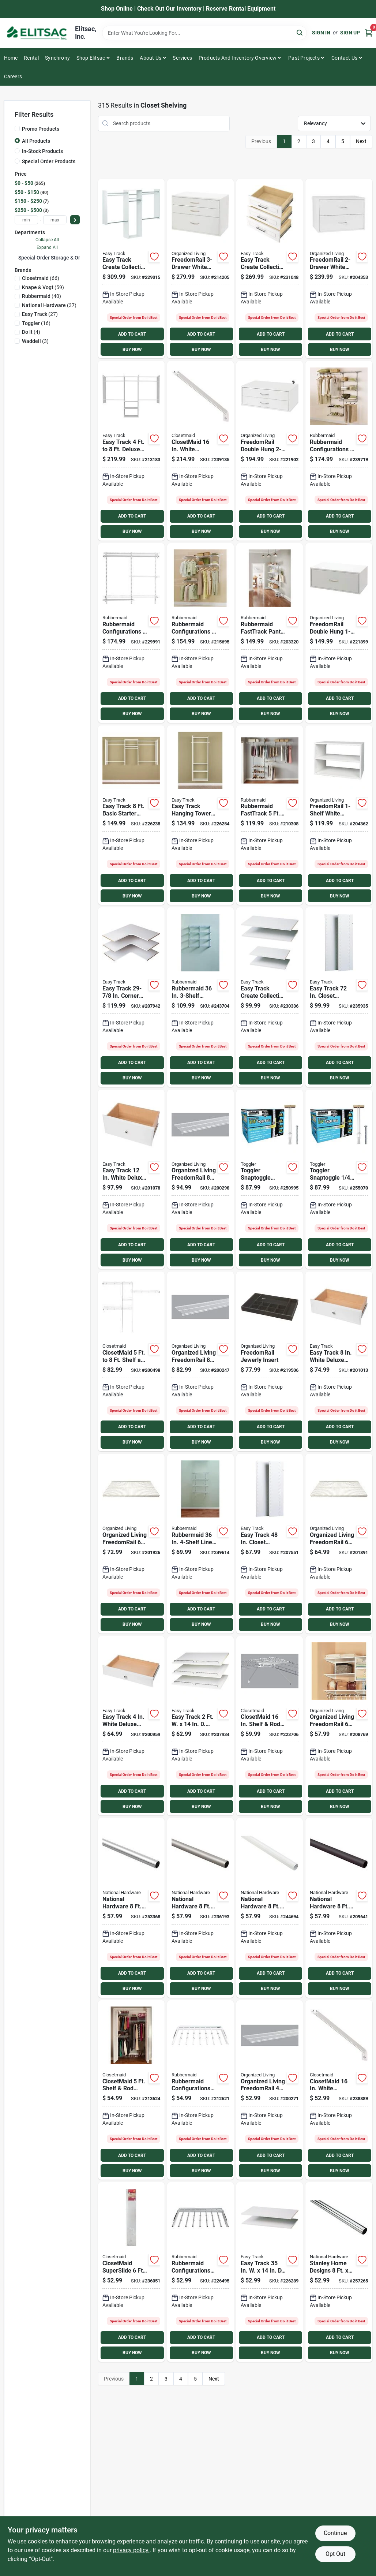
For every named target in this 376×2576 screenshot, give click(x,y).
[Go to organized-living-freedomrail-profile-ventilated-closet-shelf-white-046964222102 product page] (269, 2090)
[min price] (26, 219)
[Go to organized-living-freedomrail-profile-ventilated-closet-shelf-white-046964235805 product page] (131, 1544)
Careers (13, 76)
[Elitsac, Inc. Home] (37, 33)
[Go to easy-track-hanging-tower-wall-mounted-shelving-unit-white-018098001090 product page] (200, 815)
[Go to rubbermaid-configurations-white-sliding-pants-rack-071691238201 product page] (200, 2090)
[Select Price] (75, 219)
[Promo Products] (17, 128)
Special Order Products (48, 161)
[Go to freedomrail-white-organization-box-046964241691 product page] (338, 269)
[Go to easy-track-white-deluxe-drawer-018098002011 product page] (338, 1361)
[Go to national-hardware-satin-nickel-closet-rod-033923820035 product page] (200, 1908)
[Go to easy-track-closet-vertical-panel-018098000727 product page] (338, 997)
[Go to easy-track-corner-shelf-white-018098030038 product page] (131, 997)
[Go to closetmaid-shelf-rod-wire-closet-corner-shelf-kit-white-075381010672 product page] (269, 1726)
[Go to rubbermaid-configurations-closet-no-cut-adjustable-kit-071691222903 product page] (338, 451)
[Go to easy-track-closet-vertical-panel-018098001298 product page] (269, 1544)
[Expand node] (16, 257)
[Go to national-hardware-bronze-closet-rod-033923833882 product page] (338, 1908)
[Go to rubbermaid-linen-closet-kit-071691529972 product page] (200, 1544)
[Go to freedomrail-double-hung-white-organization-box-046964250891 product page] (338, 633)
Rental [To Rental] (31, 58)
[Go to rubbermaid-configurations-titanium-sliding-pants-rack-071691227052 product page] (200, 2272)
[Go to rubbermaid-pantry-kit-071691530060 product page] (200, 997)
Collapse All (47, 239)
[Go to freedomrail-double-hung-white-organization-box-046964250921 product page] (269, 451)
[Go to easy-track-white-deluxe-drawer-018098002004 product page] (131, 1726)
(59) (43, 287)
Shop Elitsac (90, 58)
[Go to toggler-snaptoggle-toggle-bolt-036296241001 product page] (269, 1179)
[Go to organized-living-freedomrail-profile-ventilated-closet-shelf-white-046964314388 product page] (200, 1361)
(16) (36, 323)
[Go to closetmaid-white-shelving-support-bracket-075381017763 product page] (338, 2090)
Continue (335, 2533)
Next (361, 141)
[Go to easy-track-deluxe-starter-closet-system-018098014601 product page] (131, 451)
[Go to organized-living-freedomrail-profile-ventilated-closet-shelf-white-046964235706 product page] (338, 1544)
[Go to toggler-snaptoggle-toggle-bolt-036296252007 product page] (338, 1179)
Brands (124, 58)
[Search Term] (204, 33)
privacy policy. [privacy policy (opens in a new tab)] (131, 2550)
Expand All (47, 247)
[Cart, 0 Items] (368, 33)
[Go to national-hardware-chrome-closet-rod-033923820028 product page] (131, 1908)
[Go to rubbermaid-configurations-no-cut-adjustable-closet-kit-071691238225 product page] (131, 633)
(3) (35, 341)
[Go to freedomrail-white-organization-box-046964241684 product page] (338, 815)
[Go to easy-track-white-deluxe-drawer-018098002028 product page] (131, 1179)
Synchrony (57, 58)
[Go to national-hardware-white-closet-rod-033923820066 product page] (269, 1908)
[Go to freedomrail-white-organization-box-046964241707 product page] (200, 269)
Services (182, 58)
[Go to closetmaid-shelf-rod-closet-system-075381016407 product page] (131, 2090)
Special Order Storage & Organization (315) (68, 258)
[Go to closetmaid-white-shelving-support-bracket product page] (200, 451)
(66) (40, 278)
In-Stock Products (42, 151)
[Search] (300, 32)
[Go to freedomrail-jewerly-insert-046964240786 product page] (269, 1361)
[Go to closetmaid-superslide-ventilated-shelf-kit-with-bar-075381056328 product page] (131, 2272)
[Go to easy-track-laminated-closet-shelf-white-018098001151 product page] (269, 2272)
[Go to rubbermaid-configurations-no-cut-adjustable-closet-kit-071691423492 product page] (200, 633)
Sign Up (350, 33)
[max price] (55, 219)
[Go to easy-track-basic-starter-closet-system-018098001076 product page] (131, 815)
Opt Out (335, 2553)
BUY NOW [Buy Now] (132, 349)
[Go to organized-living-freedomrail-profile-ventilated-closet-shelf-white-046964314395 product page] (200, 1179)
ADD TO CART (132, 334)
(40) (41, 296)
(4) (31, 332)
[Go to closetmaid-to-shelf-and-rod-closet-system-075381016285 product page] (131, 1361)
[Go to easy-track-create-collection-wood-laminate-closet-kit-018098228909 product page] (131, 269)
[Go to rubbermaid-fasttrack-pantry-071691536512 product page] (269, 633)
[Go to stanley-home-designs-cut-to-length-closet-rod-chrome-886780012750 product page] (338, 2272)
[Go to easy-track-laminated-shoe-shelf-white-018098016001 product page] (200, 1726)
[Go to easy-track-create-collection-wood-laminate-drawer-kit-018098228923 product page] (269, 269)
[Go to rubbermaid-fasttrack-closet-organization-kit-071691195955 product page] (269, 815)
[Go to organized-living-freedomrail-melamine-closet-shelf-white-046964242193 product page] (338, 1726)
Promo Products (40, 129)
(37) (49, 305)
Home (11, 58)
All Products (36, 141)
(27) (40, 314)
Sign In (321, 33)
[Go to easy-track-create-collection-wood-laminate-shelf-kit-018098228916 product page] (269, 997)
